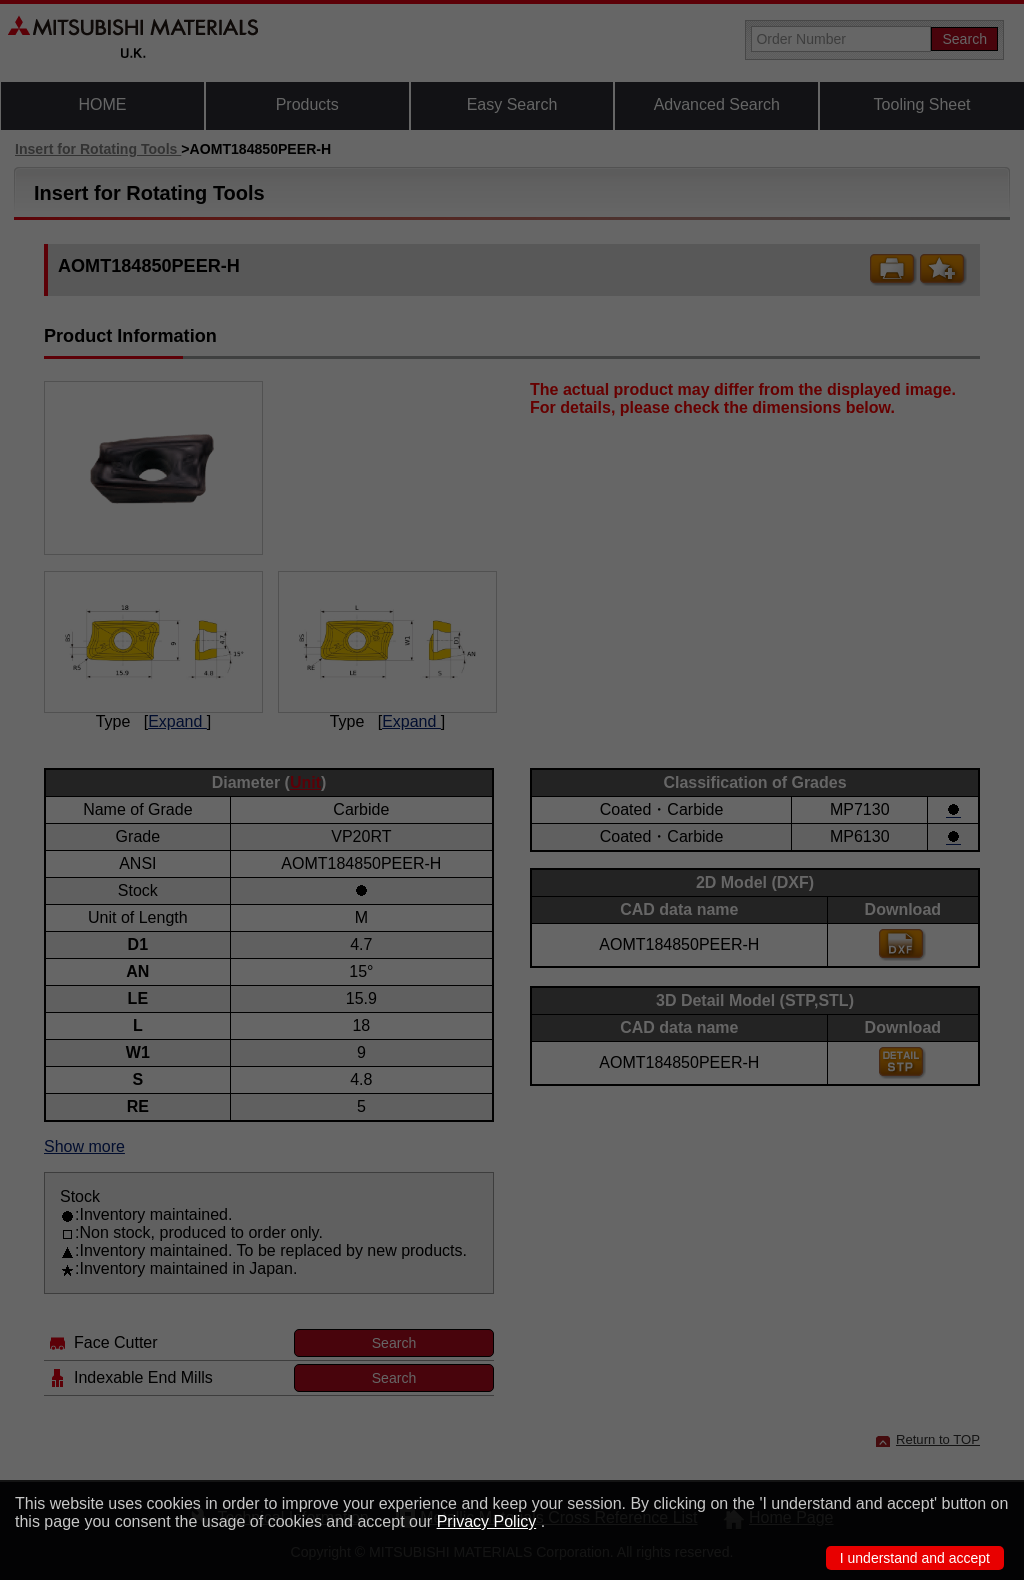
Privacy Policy (487, 1521)
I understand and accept (915, 1558)
